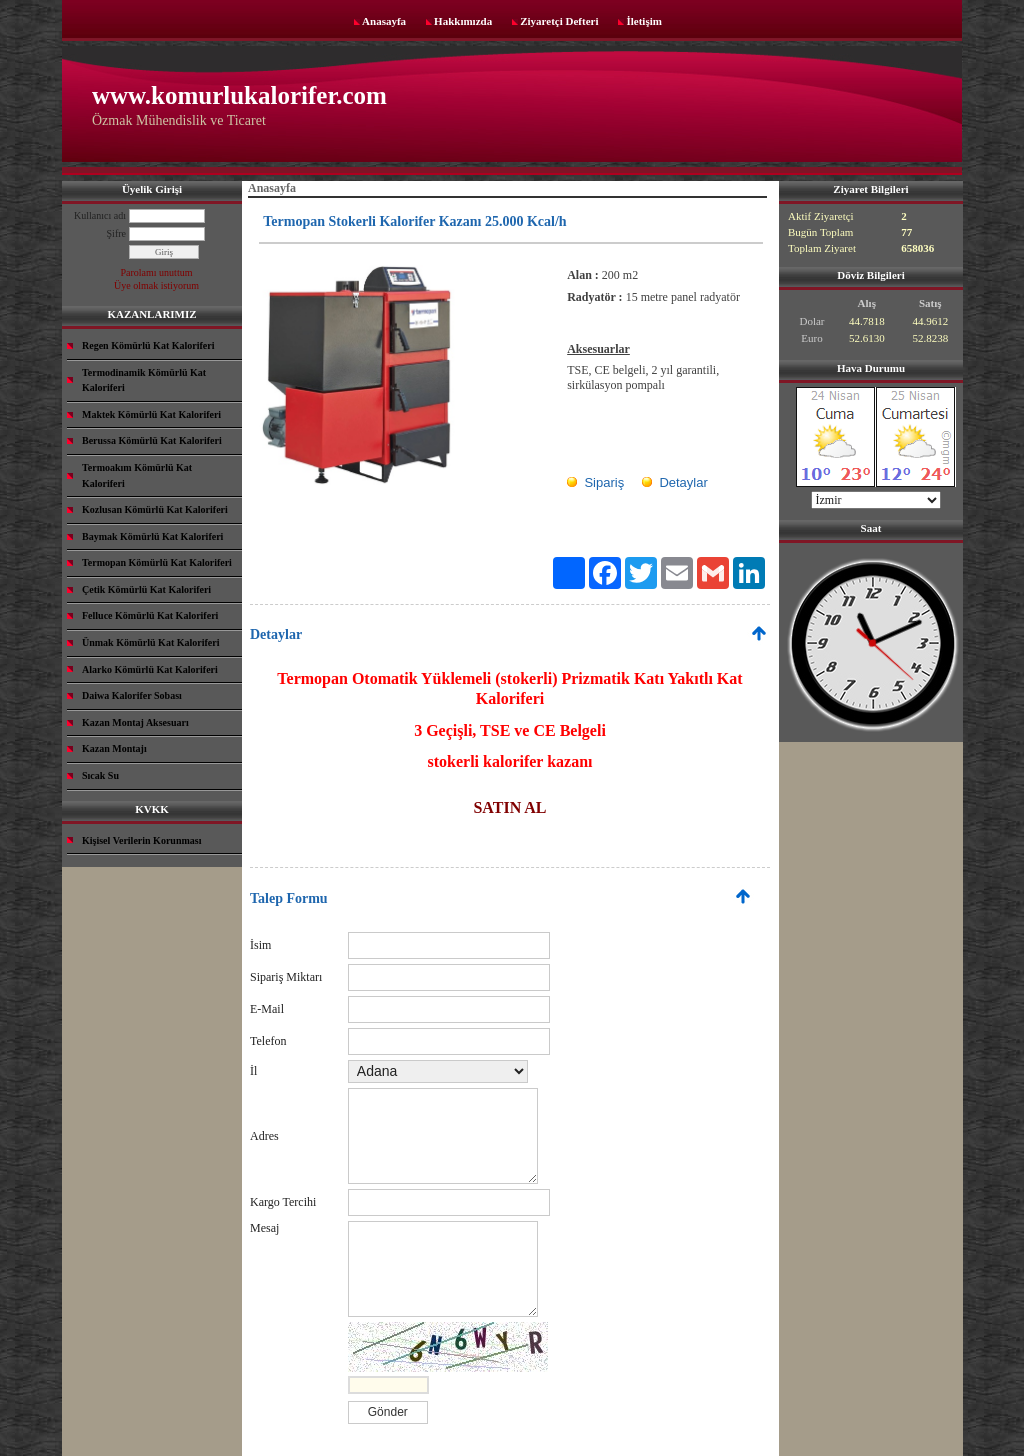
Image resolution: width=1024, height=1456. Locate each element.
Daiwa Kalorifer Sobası (132, 695)
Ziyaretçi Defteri (559, 21)
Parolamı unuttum (157, 272)
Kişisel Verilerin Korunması (141, 840)
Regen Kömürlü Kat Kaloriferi (148, 345)
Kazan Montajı (114, 748)
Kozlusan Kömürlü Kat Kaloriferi (155, 509)
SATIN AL (509, 807)
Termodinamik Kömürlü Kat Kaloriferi (144, 380)
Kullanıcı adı (100, 215)
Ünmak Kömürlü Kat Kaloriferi (151, 642)
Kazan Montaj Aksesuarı (135, 722)
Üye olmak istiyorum (156, 285)
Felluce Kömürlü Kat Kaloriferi (150, 615)
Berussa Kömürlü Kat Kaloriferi (152, 440)
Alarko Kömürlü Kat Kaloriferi (150, 669)
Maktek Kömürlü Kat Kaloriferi (151, 414)
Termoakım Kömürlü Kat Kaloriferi (137, 475)
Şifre (116, 233)
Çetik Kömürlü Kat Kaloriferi (146, 589)
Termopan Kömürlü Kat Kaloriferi (157, 562)
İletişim (643, 21)
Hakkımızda (463, 21)
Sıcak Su (100, 775)
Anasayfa (384, 21)
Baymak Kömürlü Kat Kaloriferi (152, 536)
